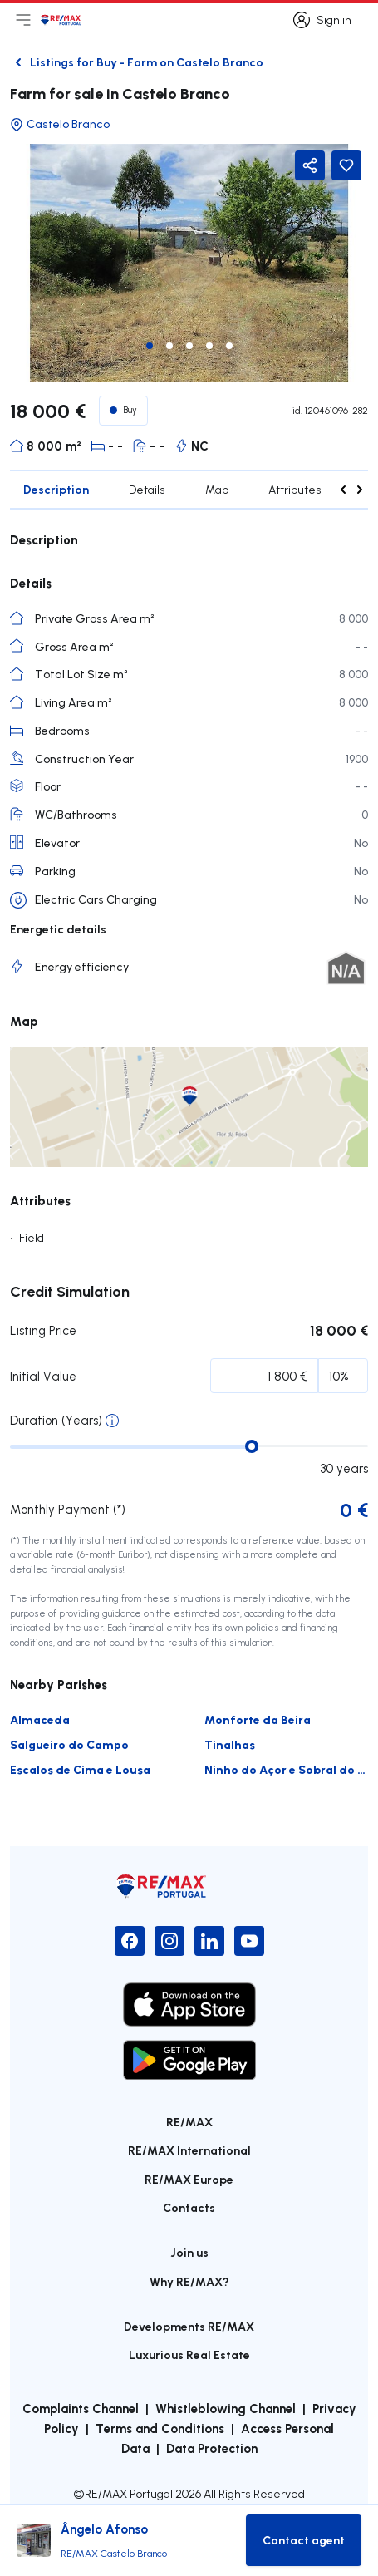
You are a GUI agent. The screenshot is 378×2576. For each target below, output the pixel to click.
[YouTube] (249, 1941)
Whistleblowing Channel (225, 2408)
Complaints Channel (80, 2408)
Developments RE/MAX (189, 2326)
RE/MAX (189, 2122)
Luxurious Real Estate (189, 2354)
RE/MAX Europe (189, 2179)
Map (216, 489)
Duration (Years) (56, 1420)
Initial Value (43, 1376)
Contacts (189, 2207)
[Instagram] (169, 1941)
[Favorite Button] (346, 165)
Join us (189, 2252)
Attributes (295, 489)
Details (147, 489)
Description (56, 489)
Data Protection (212, 2448)
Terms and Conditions (160, 2428)
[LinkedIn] (209, 1941)
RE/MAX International (189, 2150)
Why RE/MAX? (189, 2281)
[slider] (251, 1446)
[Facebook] (130, 1941)
